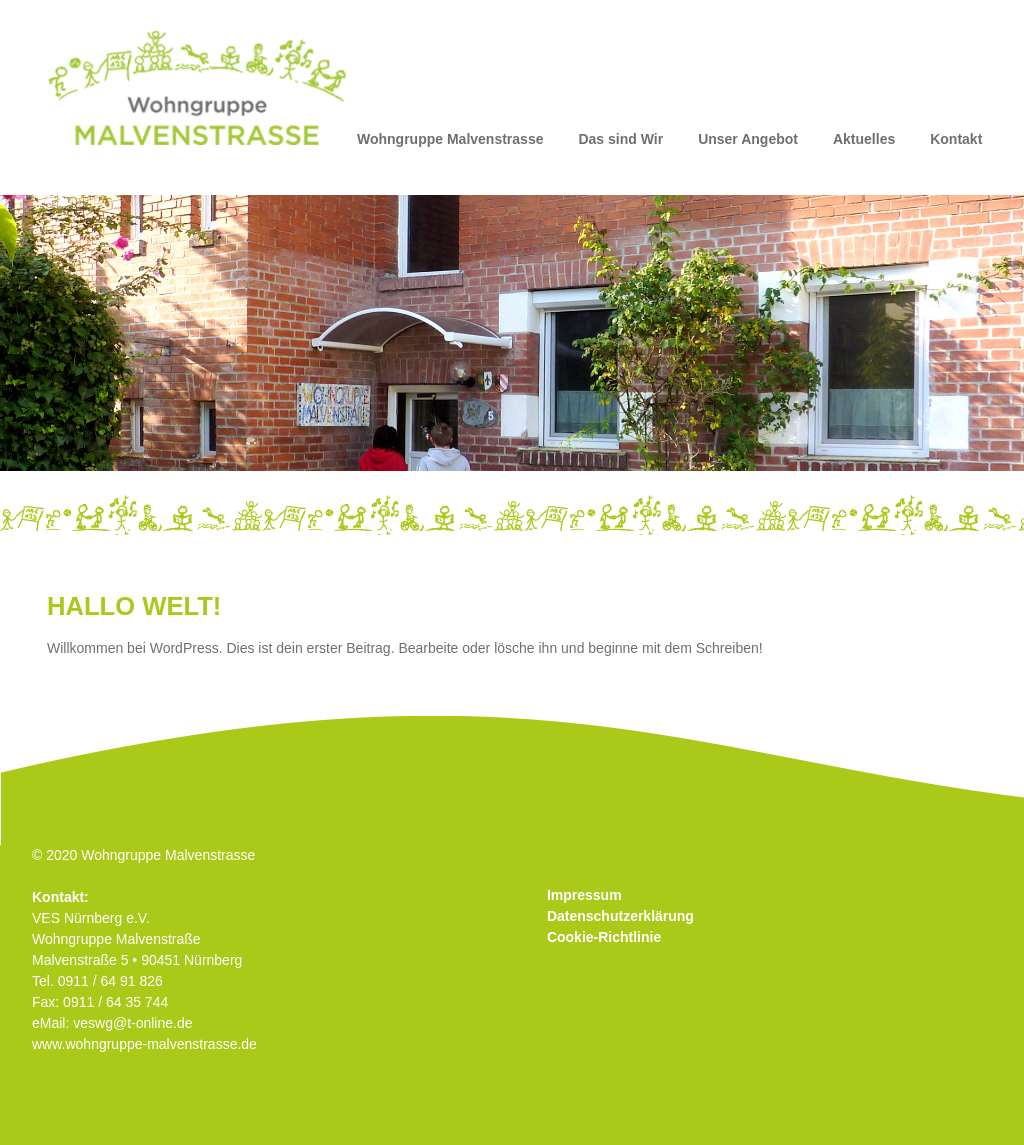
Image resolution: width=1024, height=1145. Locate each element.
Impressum (584, 895)
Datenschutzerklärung (620, 916)
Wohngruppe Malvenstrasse (450, 139)
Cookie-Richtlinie (604, 937)
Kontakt (956, 139)
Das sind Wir (620, 139)
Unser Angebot (748, 139)
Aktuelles (864, 139)
